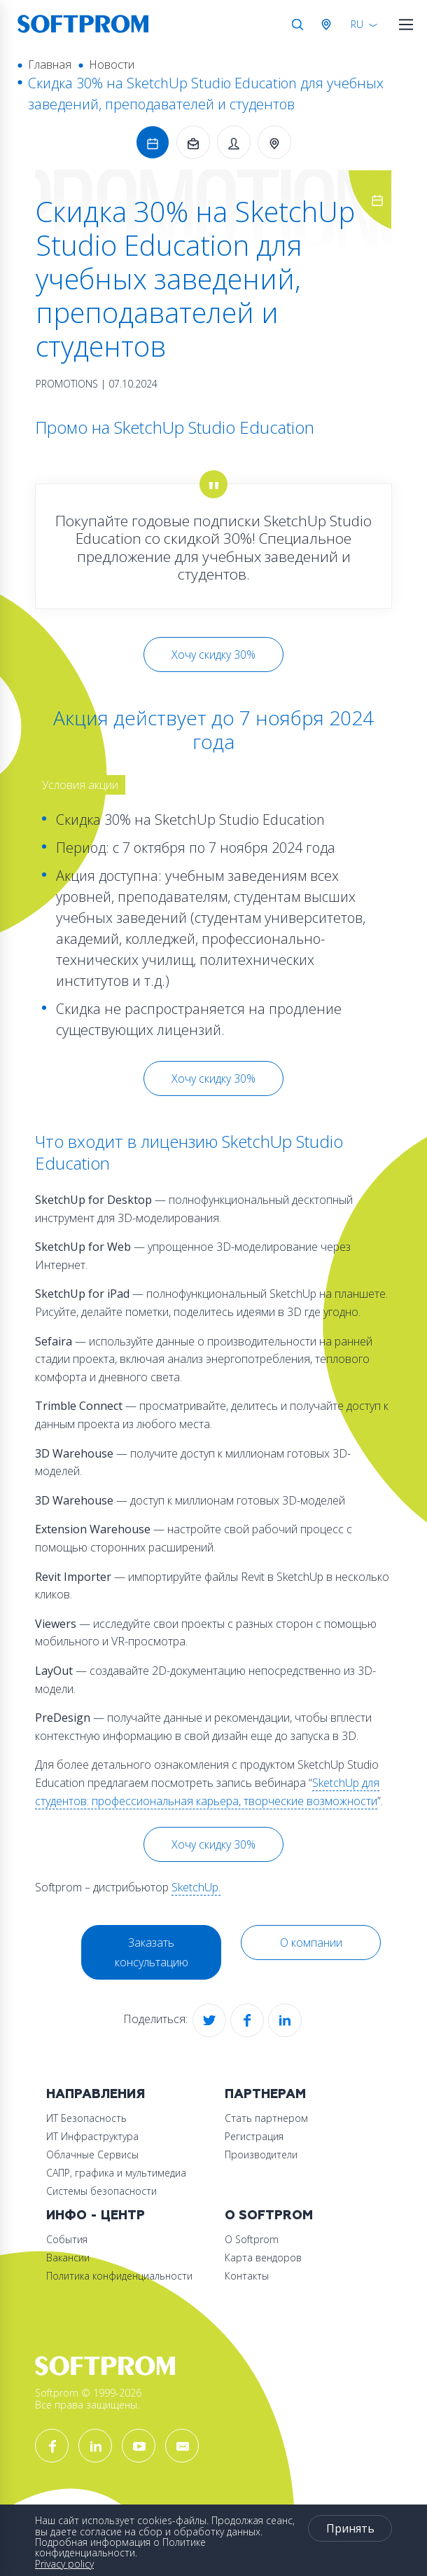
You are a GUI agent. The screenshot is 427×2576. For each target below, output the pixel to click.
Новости (111, 64)
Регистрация (254, 2136)
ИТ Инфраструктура (92, 2136)
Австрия (329, 24)
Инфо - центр (95, 2215)
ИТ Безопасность (86, 2118)
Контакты (247, 2275)
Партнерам (265, 2094)
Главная (49, 64)
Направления (95, 2094)
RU (357, 24)
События (67, 2239)
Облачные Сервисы (92, 2154)
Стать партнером (266, 2118)
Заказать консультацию (151, 1952)
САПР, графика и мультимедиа (116, 2172)
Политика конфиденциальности (119, 2275)
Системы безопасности (101, 2191)
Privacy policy (64, 2563)
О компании (311, 1942)
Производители (261, 2154)
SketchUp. (196, 1887)
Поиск (298, 24)
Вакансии (68, 2257)
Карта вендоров (263, 2257)
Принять (350, 2528)
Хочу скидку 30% (213, 654)
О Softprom (269, 2215)
